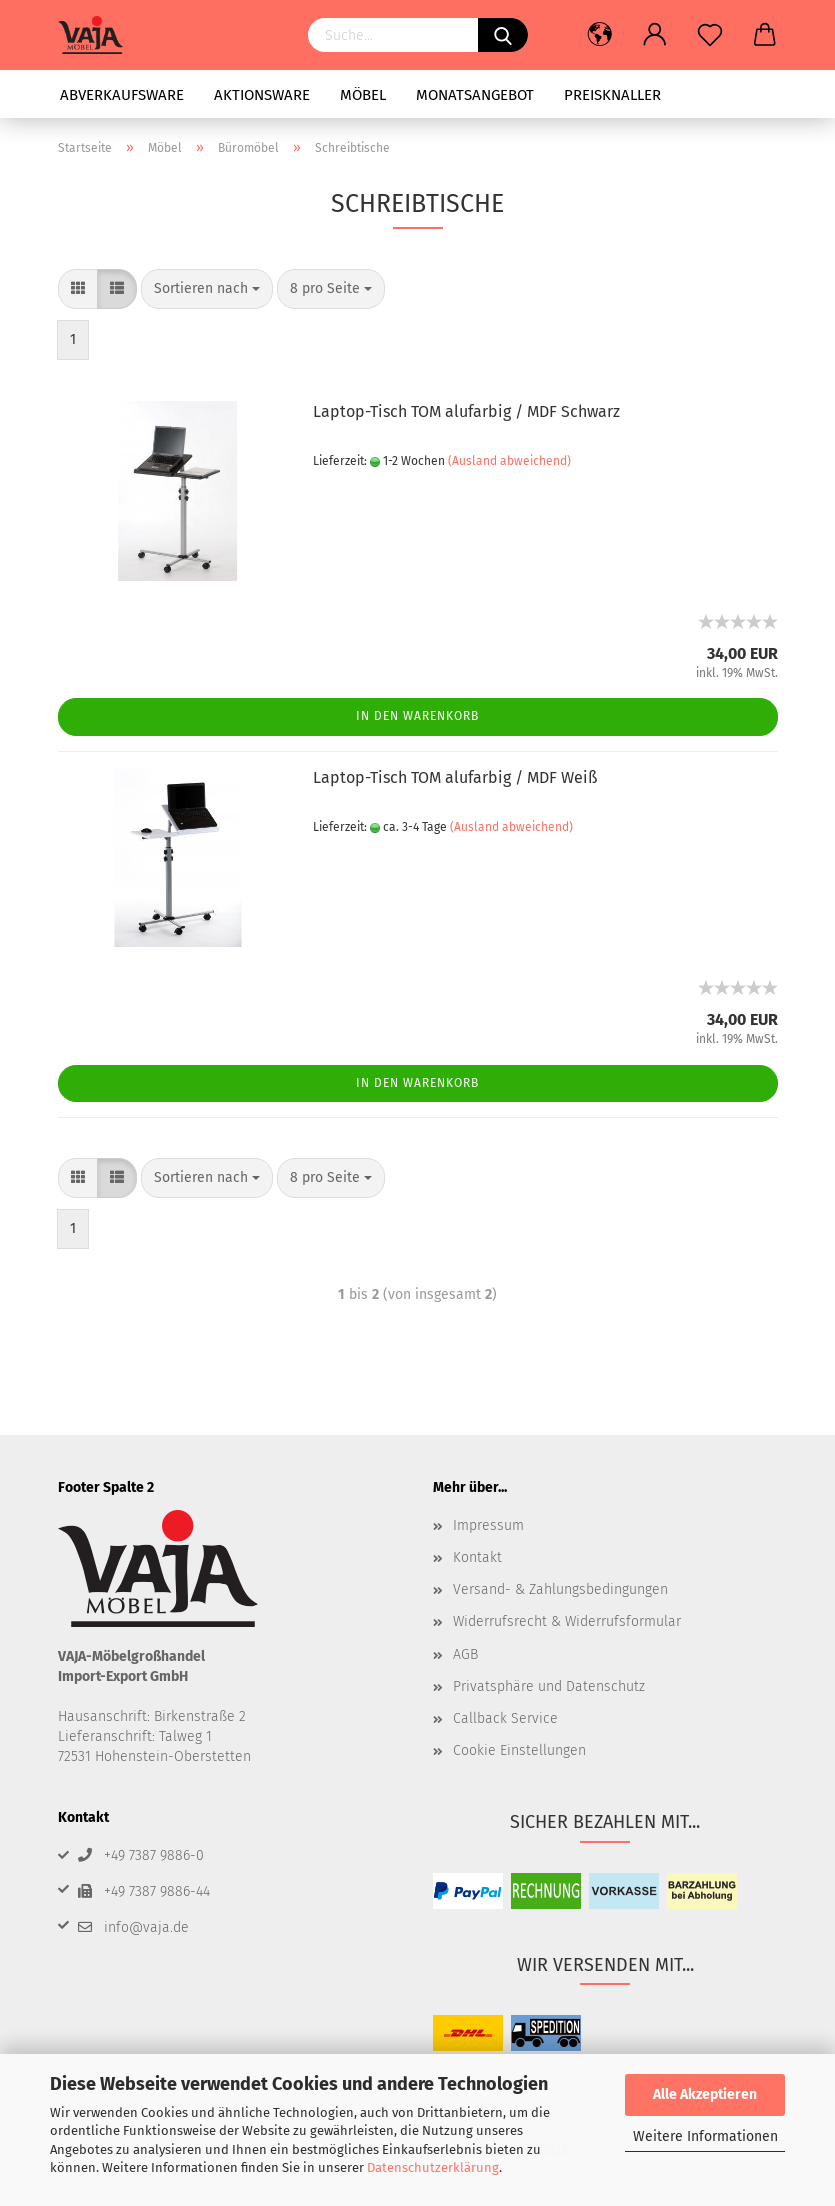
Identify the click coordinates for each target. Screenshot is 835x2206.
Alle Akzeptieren (705, 2094)
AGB (465, 1654)
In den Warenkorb (417, 716)
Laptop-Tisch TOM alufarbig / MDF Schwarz (466, 411)
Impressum (488, 1525)
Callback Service (505, 1718)
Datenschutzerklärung (433, 2167)
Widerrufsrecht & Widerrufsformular (567, 1621)
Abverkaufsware (122, 95)
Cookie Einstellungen (519, 1750)
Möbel (363, 95)
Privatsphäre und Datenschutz (549, 1686)
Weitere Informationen (705, 2136)
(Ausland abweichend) (509, 461)
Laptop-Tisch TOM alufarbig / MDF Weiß (455, 777)
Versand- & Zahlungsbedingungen (560, 1589)
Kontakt (477, 1557)
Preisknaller (612, 95)
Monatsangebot (475, 95)
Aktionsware (262, 95)
